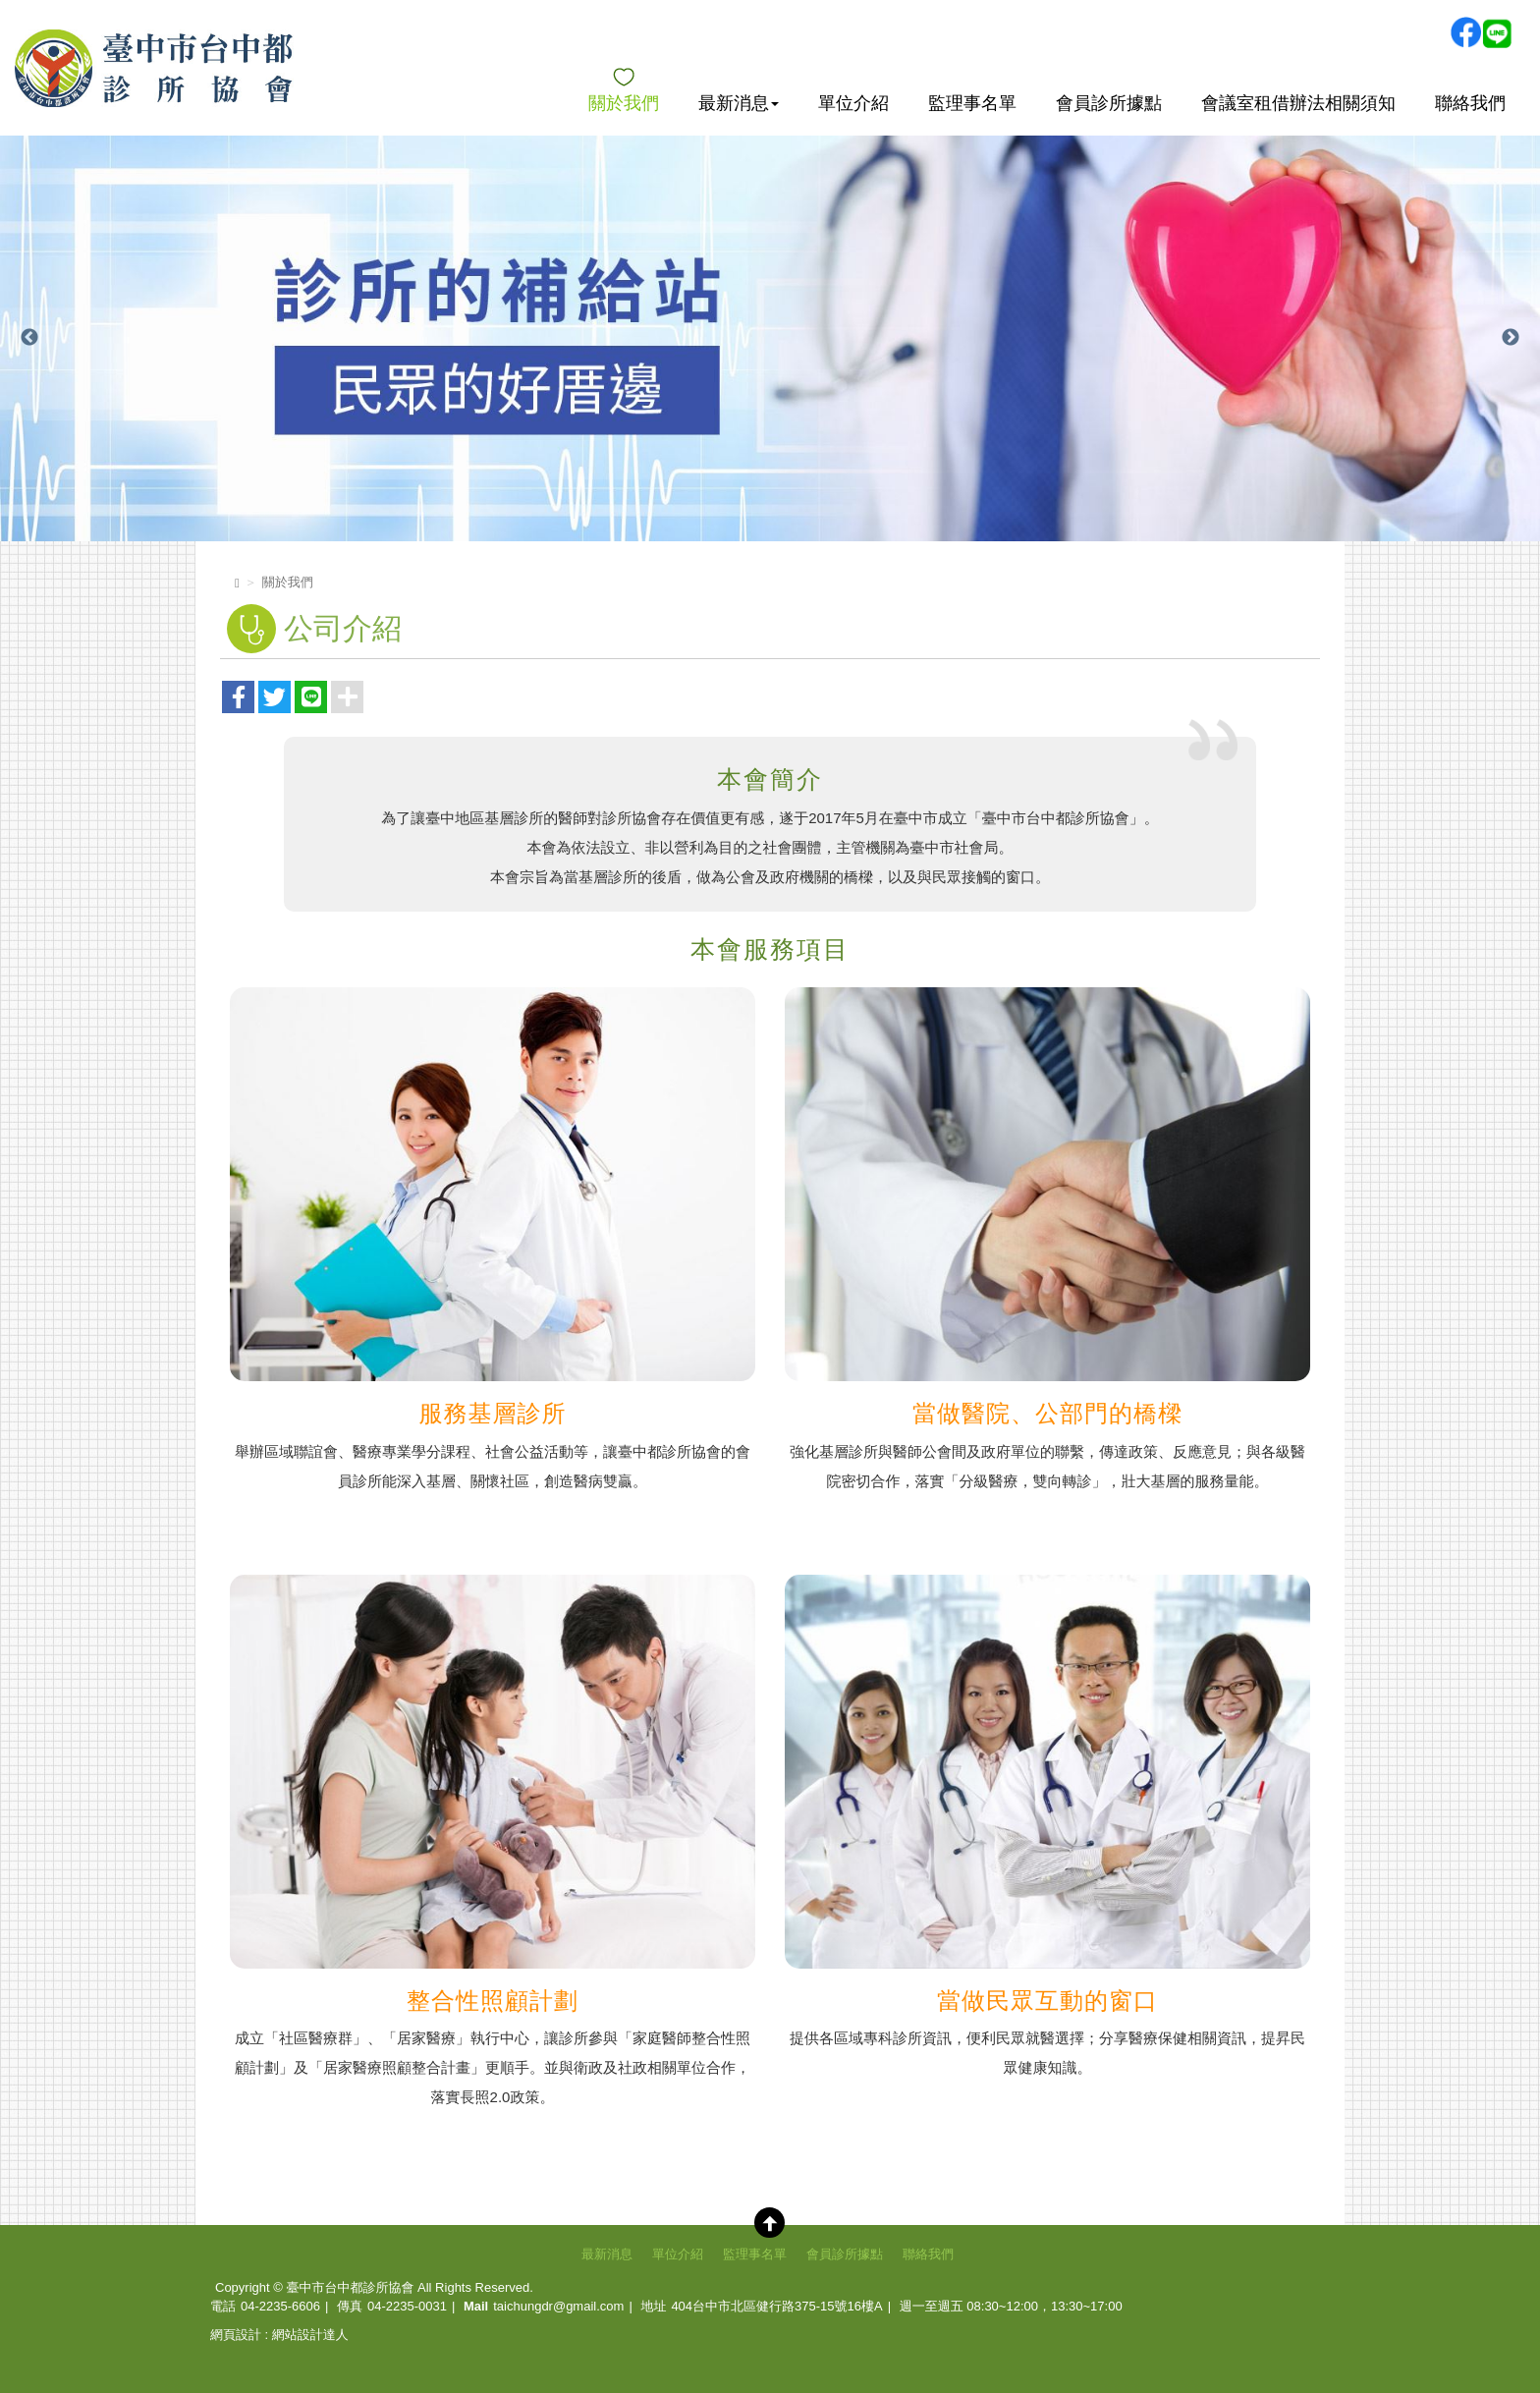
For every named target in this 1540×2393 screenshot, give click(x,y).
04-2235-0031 (407, 2306)
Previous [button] (29, 338)
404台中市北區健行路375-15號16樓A (776, 2306)
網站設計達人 (310, 2334)
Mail (476, 2306)
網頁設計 (235, 2334)
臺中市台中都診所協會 (154, 68)
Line (1496, 32)
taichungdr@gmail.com (558, 2306)
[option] (770, 338)
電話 (223, 2306)
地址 (653, 2306)
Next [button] (1510, 338)
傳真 (349, 2306)
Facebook (1465, 32)
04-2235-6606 (280, 2306)
